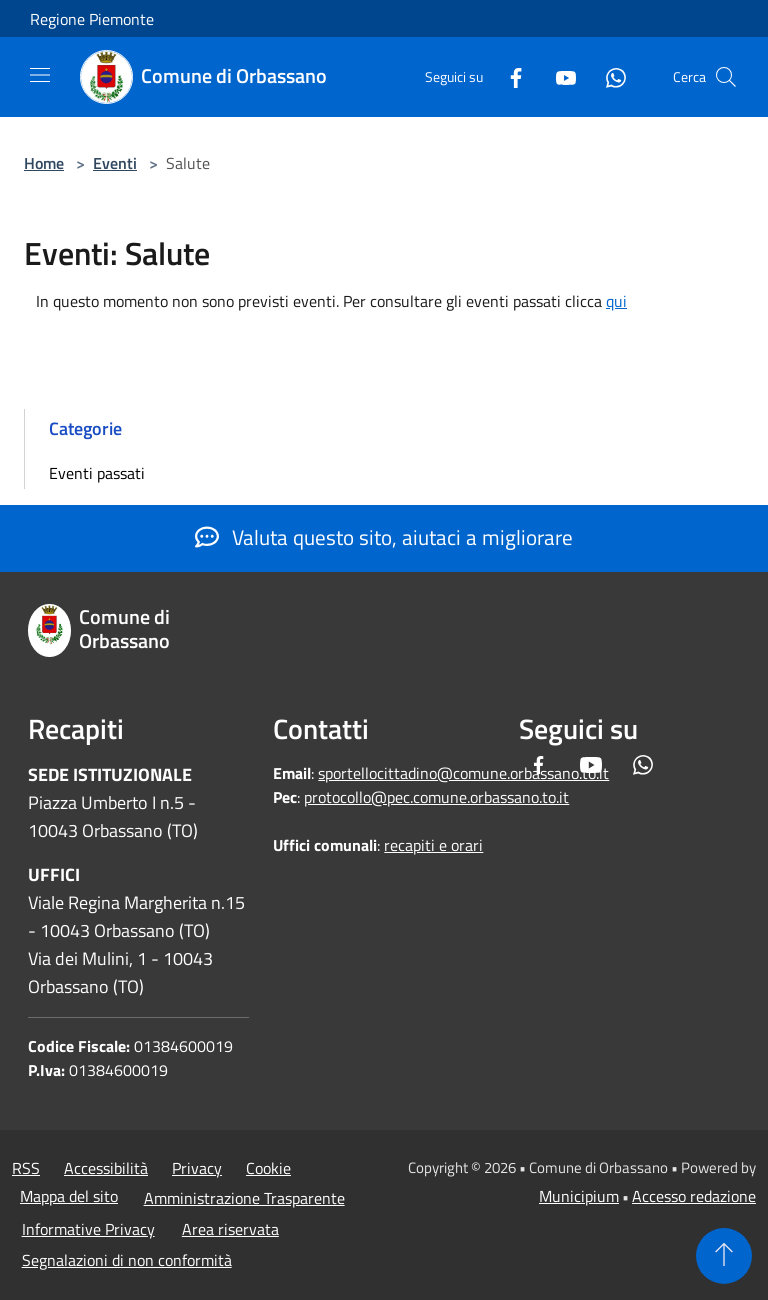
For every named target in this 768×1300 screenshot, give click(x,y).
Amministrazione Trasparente (244, 1198)
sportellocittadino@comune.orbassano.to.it (463, 773)
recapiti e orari (433, 845)
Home (44, 163)
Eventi (115, 163)
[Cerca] (726, 77)
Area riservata (230, 1229)
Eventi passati (97, 473)
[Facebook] (508, 76)
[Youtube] (558, 76)
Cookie (268, 1168)
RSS (26, 1168)
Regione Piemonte (92, 19)
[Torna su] (724, 1256)
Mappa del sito (69, 1196)
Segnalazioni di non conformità (127, 1260)
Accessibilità (106, 1168)
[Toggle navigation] (40, 75)
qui (616, 301)
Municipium (579, 1196)
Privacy (197, 1168)
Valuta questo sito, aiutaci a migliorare (384, 537)
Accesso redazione (694, 1196)
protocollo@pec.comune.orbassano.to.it (436, 797)
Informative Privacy (88, 1229)
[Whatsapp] (608, 76)
